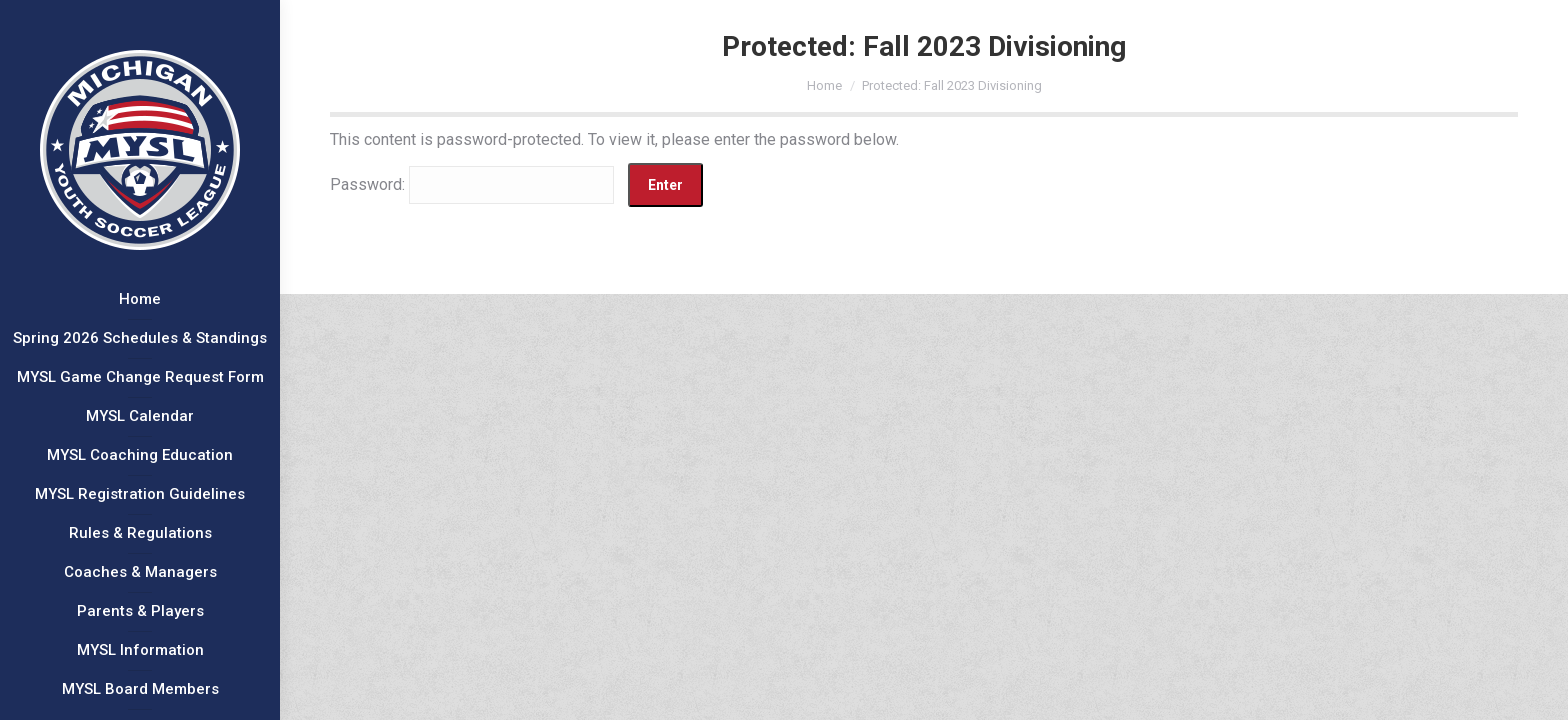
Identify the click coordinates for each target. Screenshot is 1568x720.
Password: (472, 184)
